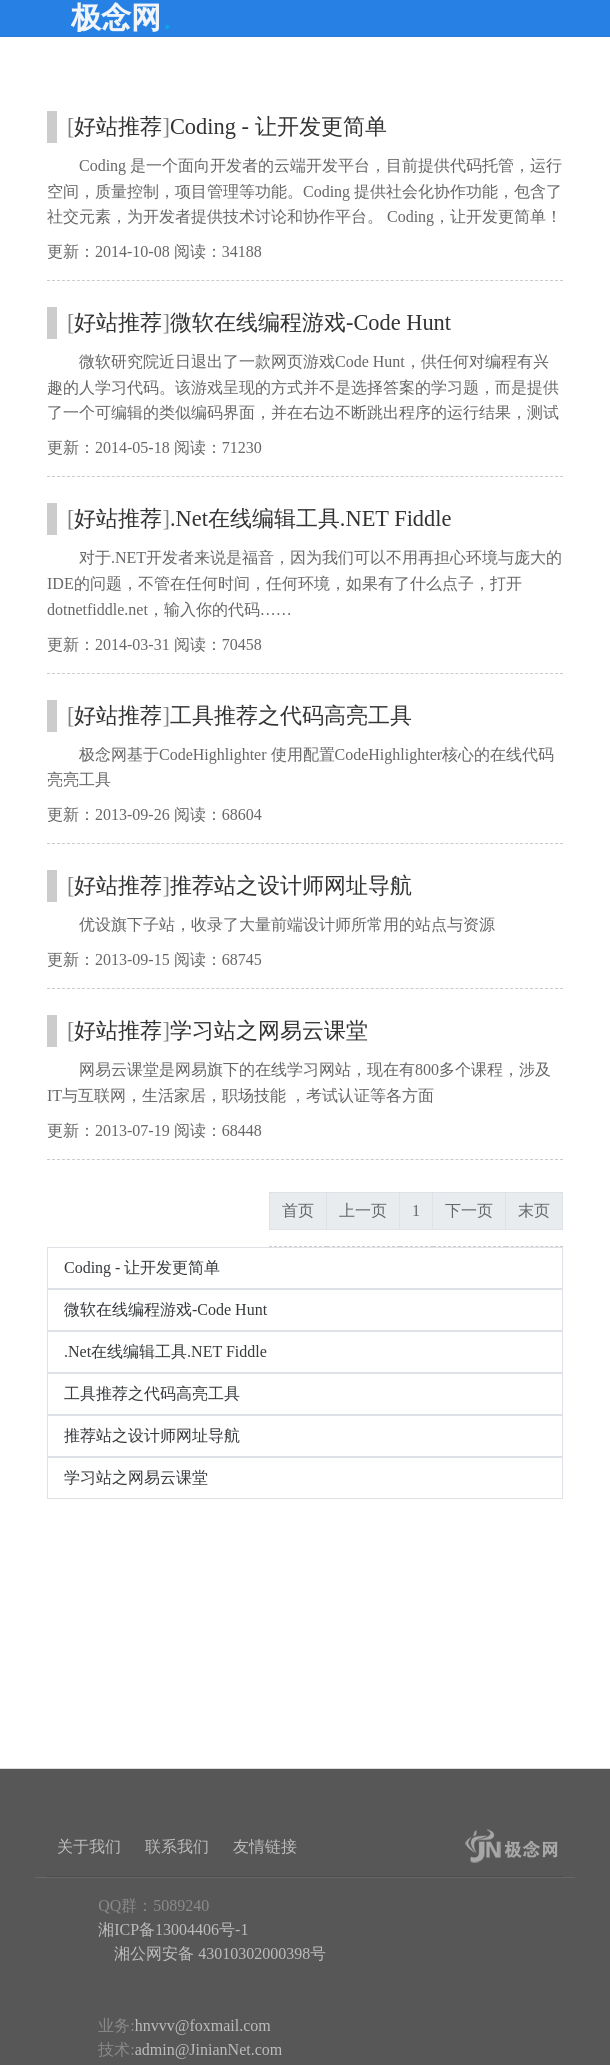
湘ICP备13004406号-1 (173, 1929)
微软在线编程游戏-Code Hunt (310, 322)
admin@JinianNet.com (209, 2049)
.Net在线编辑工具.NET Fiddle (310, 518)
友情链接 (265, 1846)
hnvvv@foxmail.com (203, 2025)
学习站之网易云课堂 (269, 1030)
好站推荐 (118, 126)
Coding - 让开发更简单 (278, 126)
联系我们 (177, 1846)
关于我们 (89, 1846)
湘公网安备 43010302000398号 (218, 1953)
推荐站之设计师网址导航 (291, 885)
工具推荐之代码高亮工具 (291, 715)
